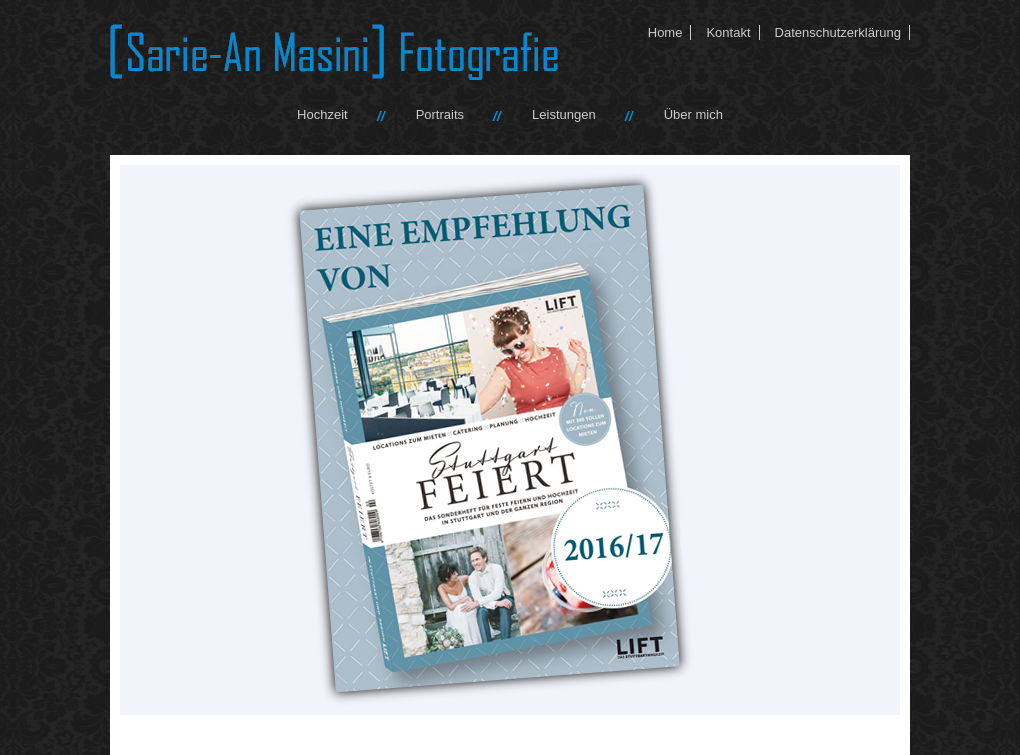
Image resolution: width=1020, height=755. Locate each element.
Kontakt (728, 32)
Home (665, 32)
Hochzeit (322, 114)
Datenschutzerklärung (838, 32)
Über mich (693, 114)
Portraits (440, 114)
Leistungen (564, 114)
